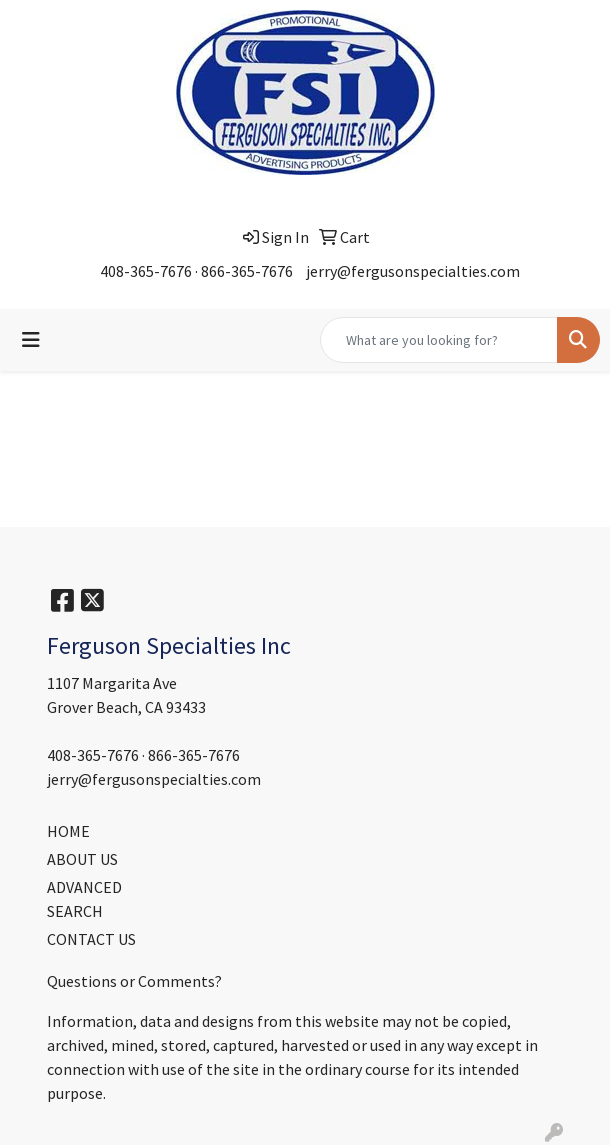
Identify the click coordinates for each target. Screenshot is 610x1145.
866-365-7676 (247, 271)
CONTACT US (91, 939)
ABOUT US (82, 859)
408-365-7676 (146, 271)
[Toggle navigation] (31, 340)
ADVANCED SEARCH (84, 899)
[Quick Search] (439, 340)
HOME (68, 831)
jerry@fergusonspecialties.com (413, 271)
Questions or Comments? (134, 981)
